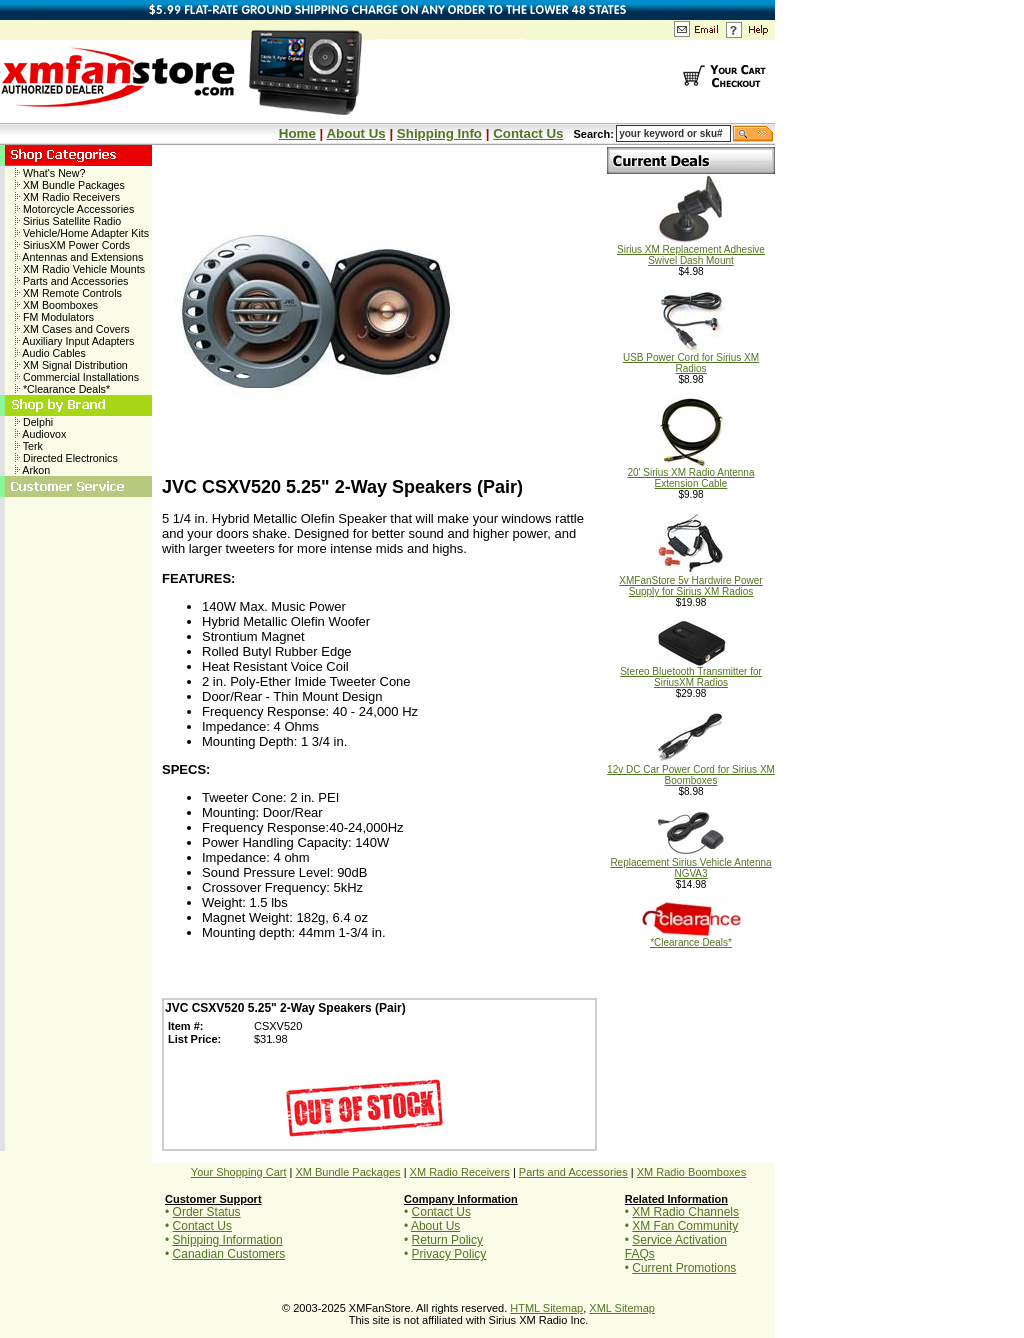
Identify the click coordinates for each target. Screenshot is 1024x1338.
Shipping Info (439, 133)
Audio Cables (50, 353)
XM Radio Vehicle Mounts (80, 269)
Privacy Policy (449, 1254)
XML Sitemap (622, 1308)
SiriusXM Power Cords (72, 245)
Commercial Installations (77, 377)
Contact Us (528, 133)
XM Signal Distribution (71, 365)
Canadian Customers (229, 1254)
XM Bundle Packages (70, 185)
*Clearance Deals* (62, 389)
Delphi (34, 422)
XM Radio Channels (685, 1212)
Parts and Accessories (71, 281)
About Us (355, 133)
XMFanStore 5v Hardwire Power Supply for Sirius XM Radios (690, 581)
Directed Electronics (66, 458)
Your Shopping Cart (239, 1172)
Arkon (32, 470)
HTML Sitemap (546, 1308)
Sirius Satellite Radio (68, 221)
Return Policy (447, 1240)
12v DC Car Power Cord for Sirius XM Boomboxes (691, 770)
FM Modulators (54, 317)
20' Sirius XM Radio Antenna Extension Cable (691, 473)
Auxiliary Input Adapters (74, 341)
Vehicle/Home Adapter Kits (82, 233)
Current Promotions (684, 1268)
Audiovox (40, 434)
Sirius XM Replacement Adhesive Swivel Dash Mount (691, 250)
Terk (29, 446)
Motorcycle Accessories (74, 209)
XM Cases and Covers (72, 329)
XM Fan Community (685, 1226)
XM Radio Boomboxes (691, 1172)
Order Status (207, 1212)
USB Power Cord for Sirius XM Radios (691, 358)
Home (297, 133)
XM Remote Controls (68, 293)
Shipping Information (228, 1240)
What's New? (50, 173)
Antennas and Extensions (79, 257)
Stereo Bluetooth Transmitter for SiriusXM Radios (691, 672)
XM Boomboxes (56, 305)
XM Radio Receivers (67, 197)
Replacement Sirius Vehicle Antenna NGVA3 (690, 863)
